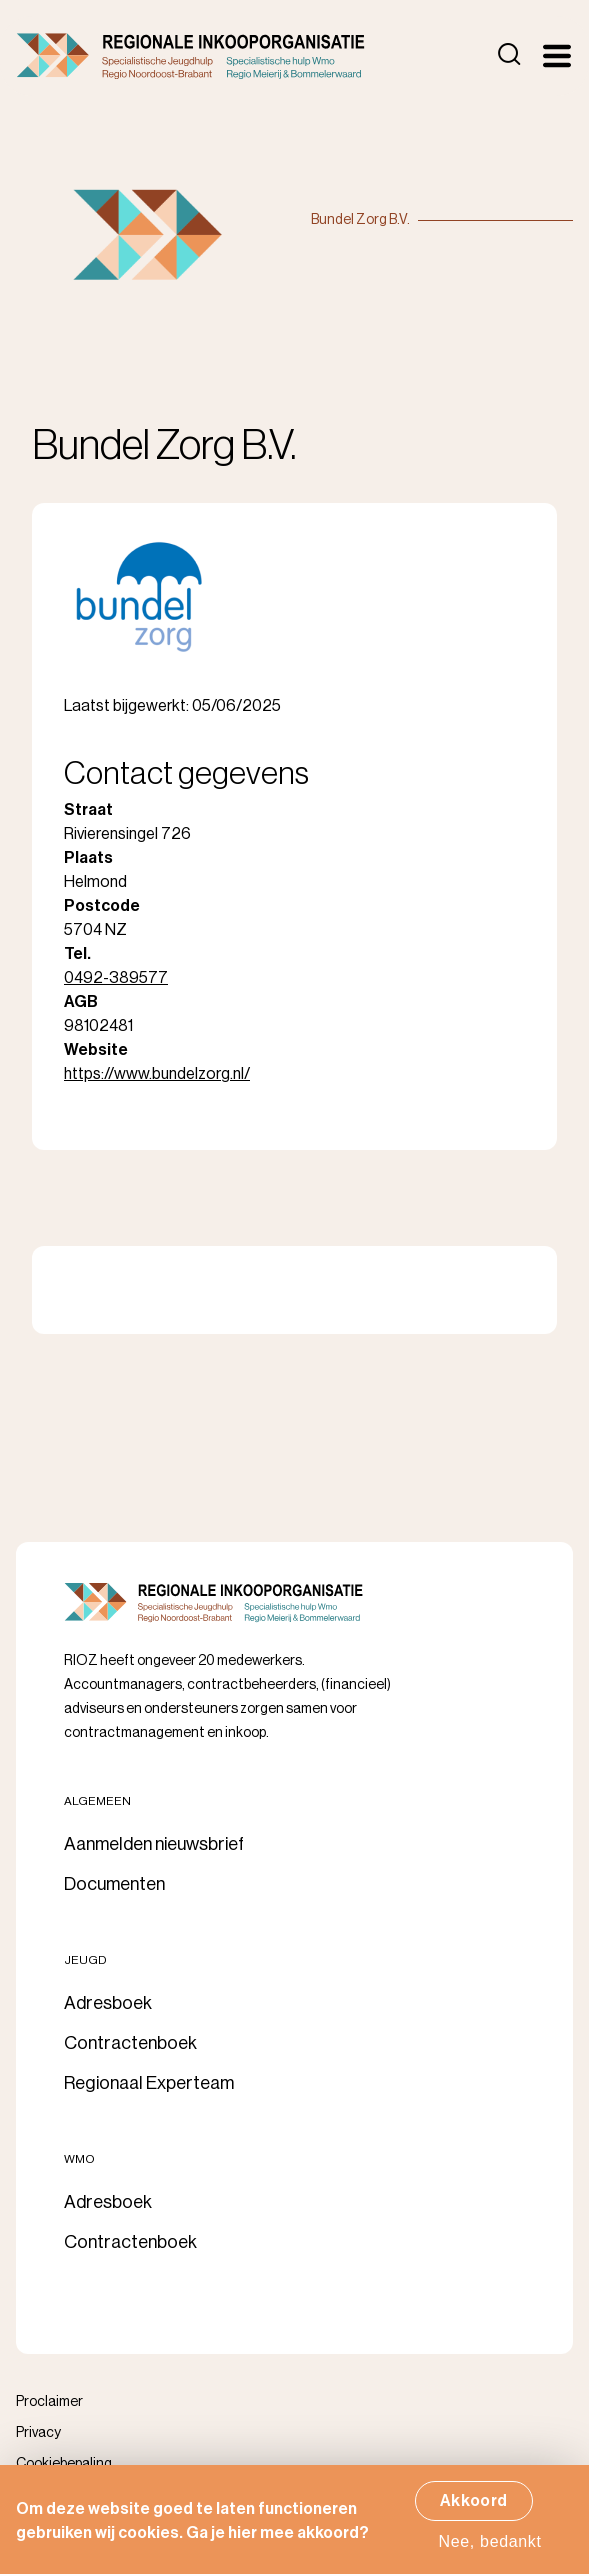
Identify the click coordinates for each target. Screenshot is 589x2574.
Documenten (114, 1884)
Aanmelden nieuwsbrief (154, 1844)
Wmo (79, 2159)
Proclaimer (49, 2402)
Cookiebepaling (64, 2464)
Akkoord (474, 2508)
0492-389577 (116, 978)
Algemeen (97, 1801)
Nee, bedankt (490, 2548)
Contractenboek (130, 2043)
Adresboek (108, 2003)
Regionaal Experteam (149, 2083)
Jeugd (85, 1960)
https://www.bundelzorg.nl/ (157, 1074)
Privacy (38, 2433)
